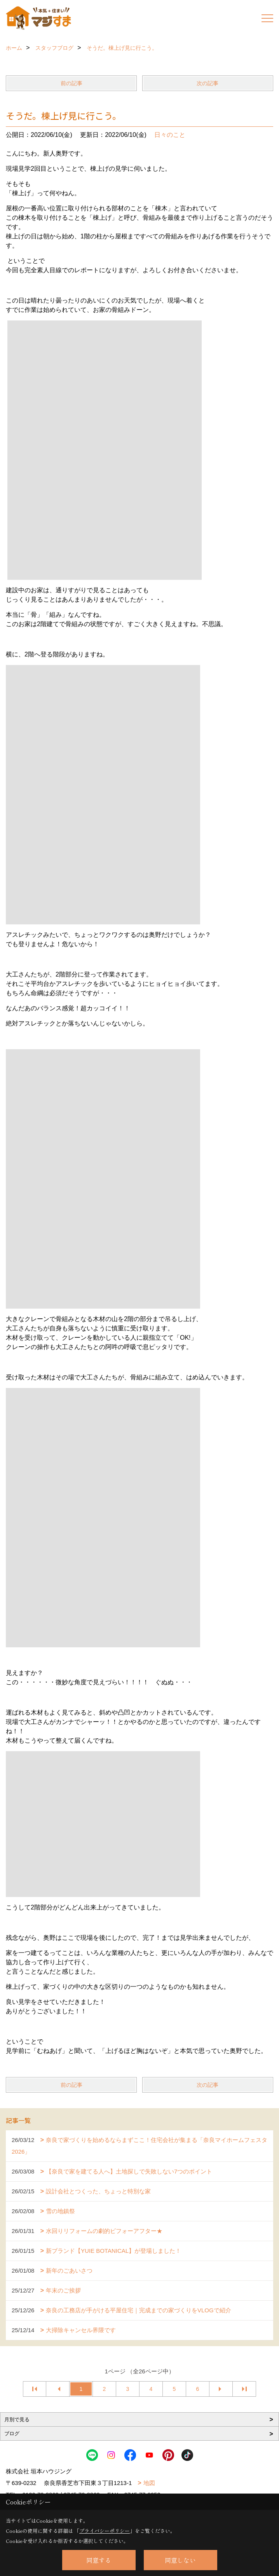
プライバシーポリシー (104, 2530)
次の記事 (207, 83)
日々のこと (169, 134)
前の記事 (71, 83)
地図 (149, 2483)
